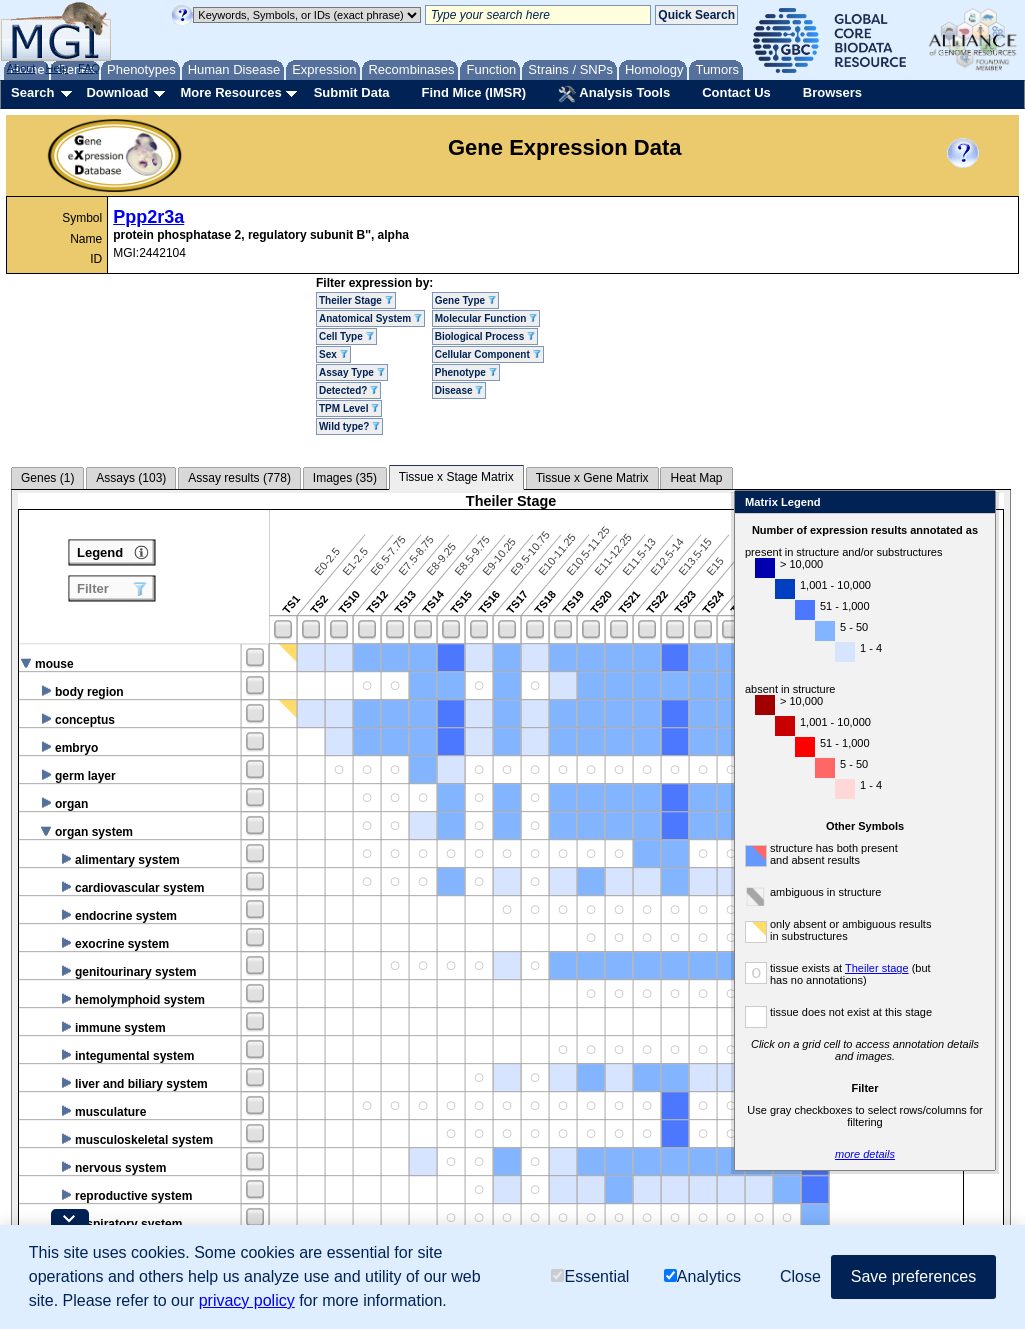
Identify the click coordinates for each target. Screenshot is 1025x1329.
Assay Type (352, 372)
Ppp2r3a (148, 217)
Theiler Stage (356, 300)
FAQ (89, 68)
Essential (590, 1276)
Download (117, 92)
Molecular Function (486, 318)
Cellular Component (488, 354)
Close (995, 503)
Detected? (348, 390)
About (21, 68)
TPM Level (349, 408)
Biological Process (485, 336)
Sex (333, 354)
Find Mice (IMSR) (473, 92)
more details (884, 1154)
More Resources (230, 92)
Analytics (702, 1276)
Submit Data (352, 92)
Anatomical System (370, 318)
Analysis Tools (614, 94)
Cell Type (346, 336)
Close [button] (800, 1276)
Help (56, 68)
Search (32, 92)
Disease (459, 390)
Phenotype (466, 372)
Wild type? (349, 426)
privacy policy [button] (247, 1300)
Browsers (832, 92)
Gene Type (465, 300)
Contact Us (736, 92)
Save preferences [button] (913, 1276)
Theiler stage (896, 968)
